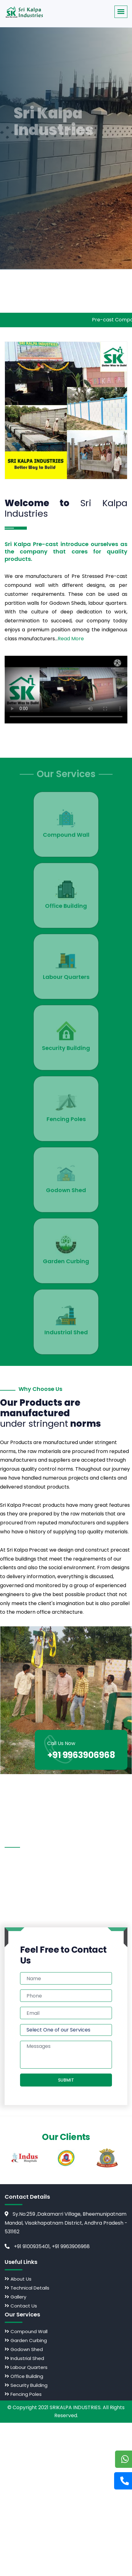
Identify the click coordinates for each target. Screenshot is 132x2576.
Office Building (25, 2376)
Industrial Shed (25, 2358)
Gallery (16, 2297)
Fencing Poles (24, 2394)
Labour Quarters (27, 2367)
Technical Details (28, 2288)
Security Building (27, 2385)
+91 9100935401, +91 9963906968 (47, 2246)
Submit (66, 2080)
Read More (71, 638)
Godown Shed (25, 2349)
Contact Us (22, 2306)
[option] (25, 2158)
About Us (19, 2279)
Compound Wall (27, 2331)
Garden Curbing (27, 2340)
